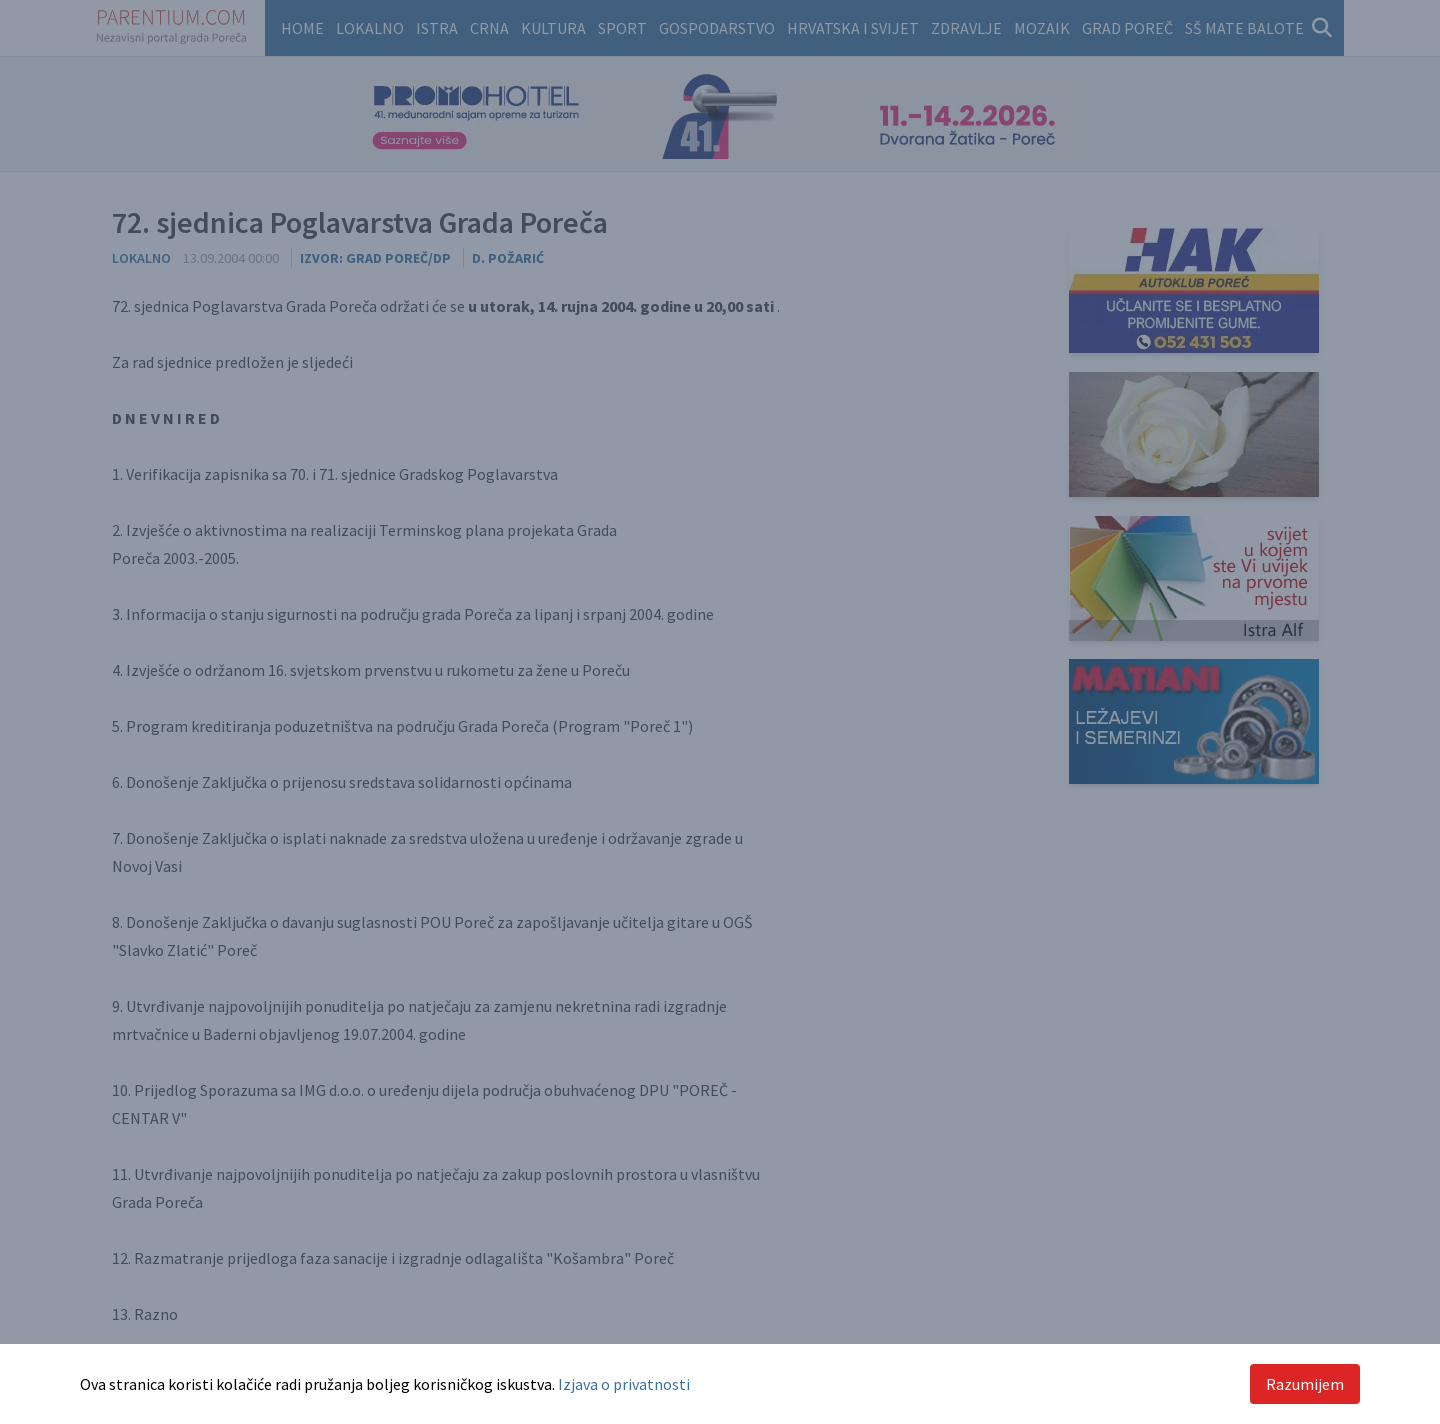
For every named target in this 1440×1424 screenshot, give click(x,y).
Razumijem (1305, 1384)
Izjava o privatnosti (624, 1384)
